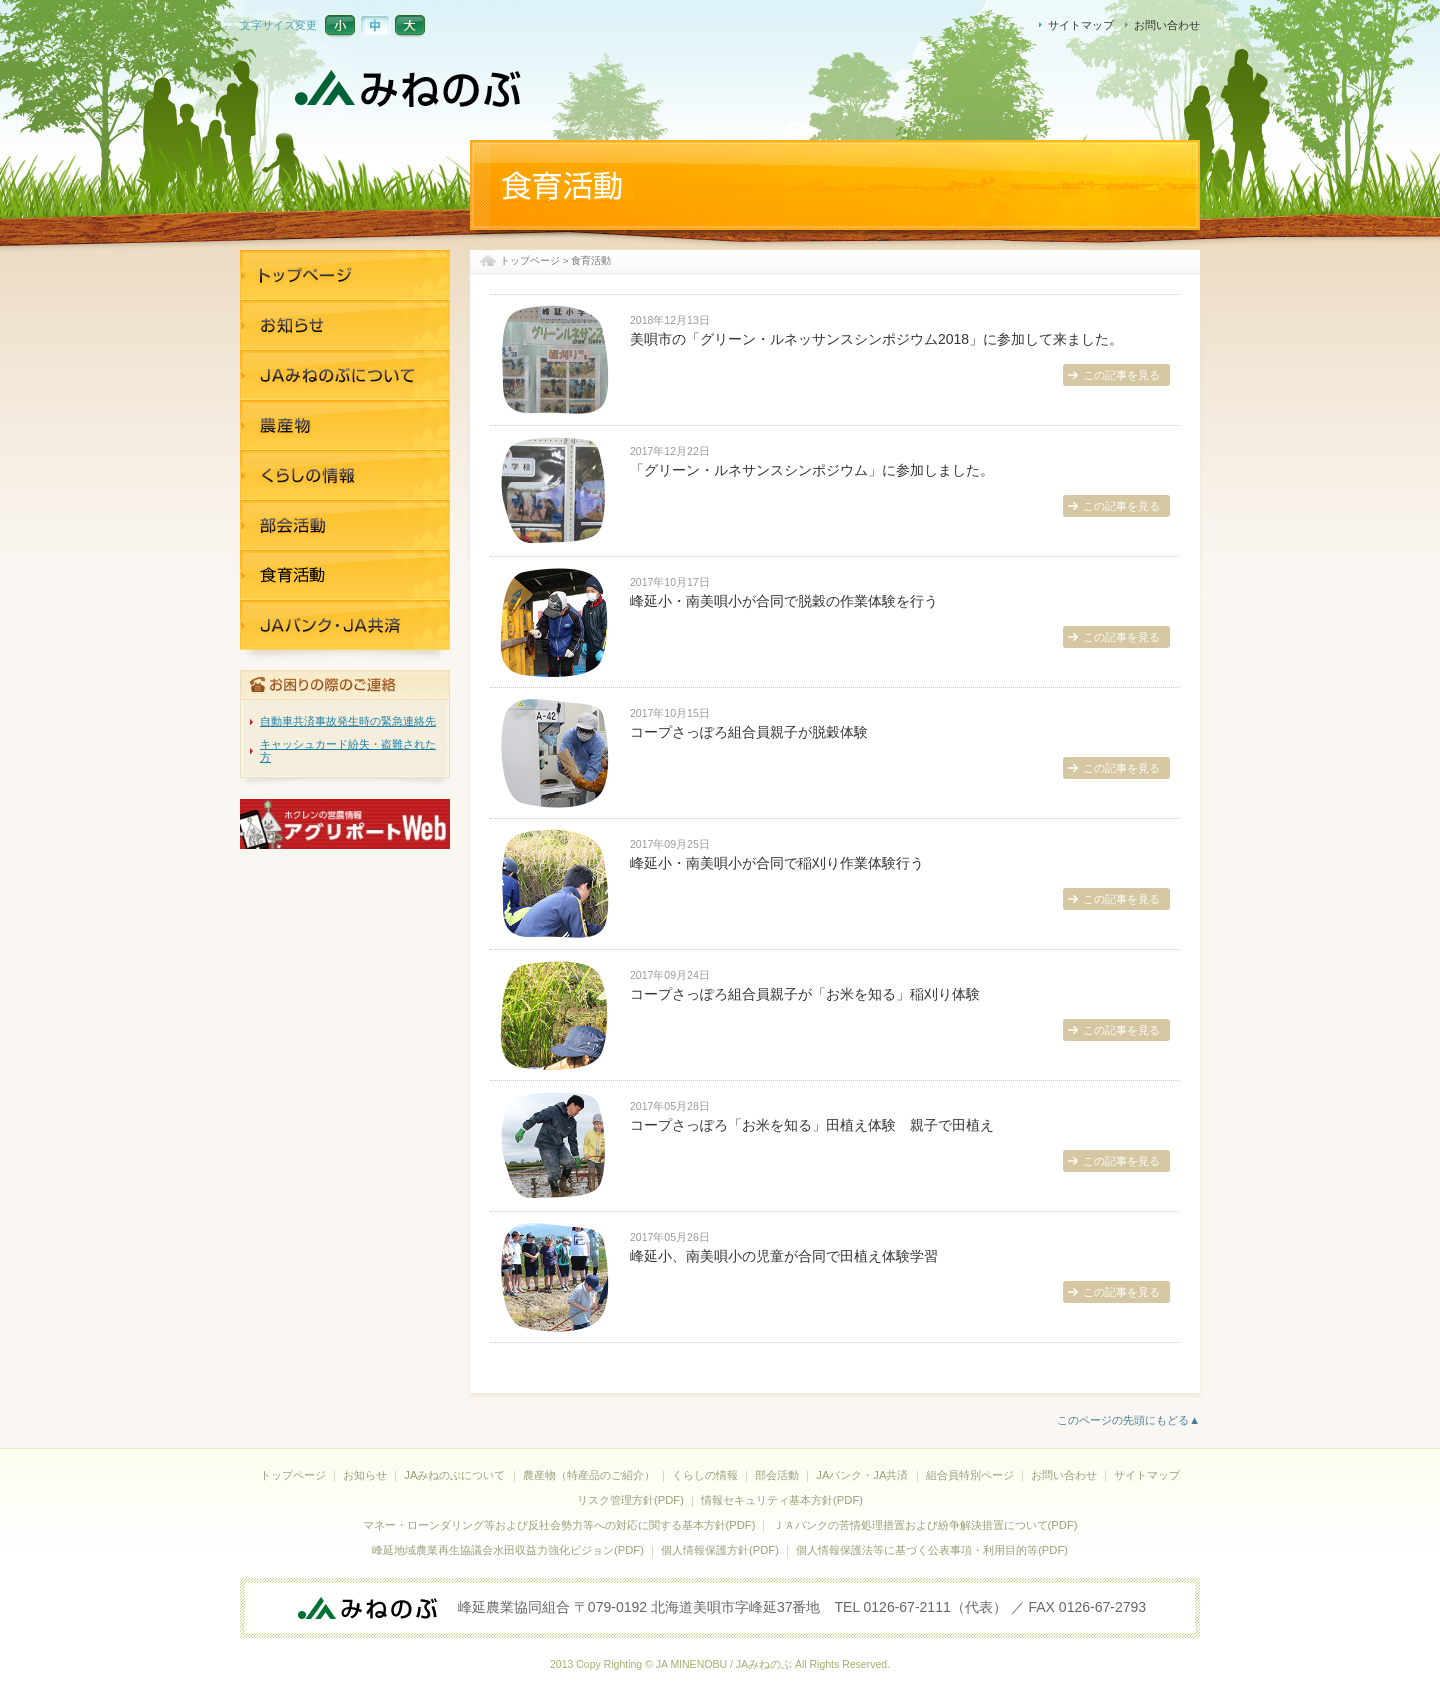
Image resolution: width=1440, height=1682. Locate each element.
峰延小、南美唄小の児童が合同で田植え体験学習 (784, 1256)
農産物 (345, 425)
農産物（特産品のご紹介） (589, 1475)
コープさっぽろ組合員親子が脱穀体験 (749, 732)
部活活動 (345, 525)
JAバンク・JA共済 (345, 575)
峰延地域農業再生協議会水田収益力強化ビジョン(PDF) (508, 1550)
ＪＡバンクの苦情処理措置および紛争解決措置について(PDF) (925, 1525)
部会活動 (777, 1475)
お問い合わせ (1167, 25)
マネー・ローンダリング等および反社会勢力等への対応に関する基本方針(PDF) (559, 1525)
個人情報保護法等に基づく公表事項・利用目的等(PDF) (932, 1550)
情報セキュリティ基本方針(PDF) (782, 1500)
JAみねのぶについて (345, 375)
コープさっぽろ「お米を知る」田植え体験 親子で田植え (812, 1125)
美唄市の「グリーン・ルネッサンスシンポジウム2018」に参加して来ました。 (876, 339)
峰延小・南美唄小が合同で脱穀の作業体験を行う (784, 601)
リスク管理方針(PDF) (630, 1500)
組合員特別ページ (970, 1475)
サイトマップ (1081, 25)
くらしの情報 (345, 475)
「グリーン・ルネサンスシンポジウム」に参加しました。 (812, 470)
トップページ (530, 260)
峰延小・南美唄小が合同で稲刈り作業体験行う (777, 863)
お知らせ (345, 325)
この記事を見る (1121, 375)
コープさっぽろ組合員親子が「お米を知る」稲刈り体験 (805, 994)
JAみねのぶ (410, 90)
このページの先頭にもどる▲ (1128, 1420)
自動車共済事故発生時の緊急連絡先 (348, 721)
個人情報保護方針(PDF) (720, 1550)
